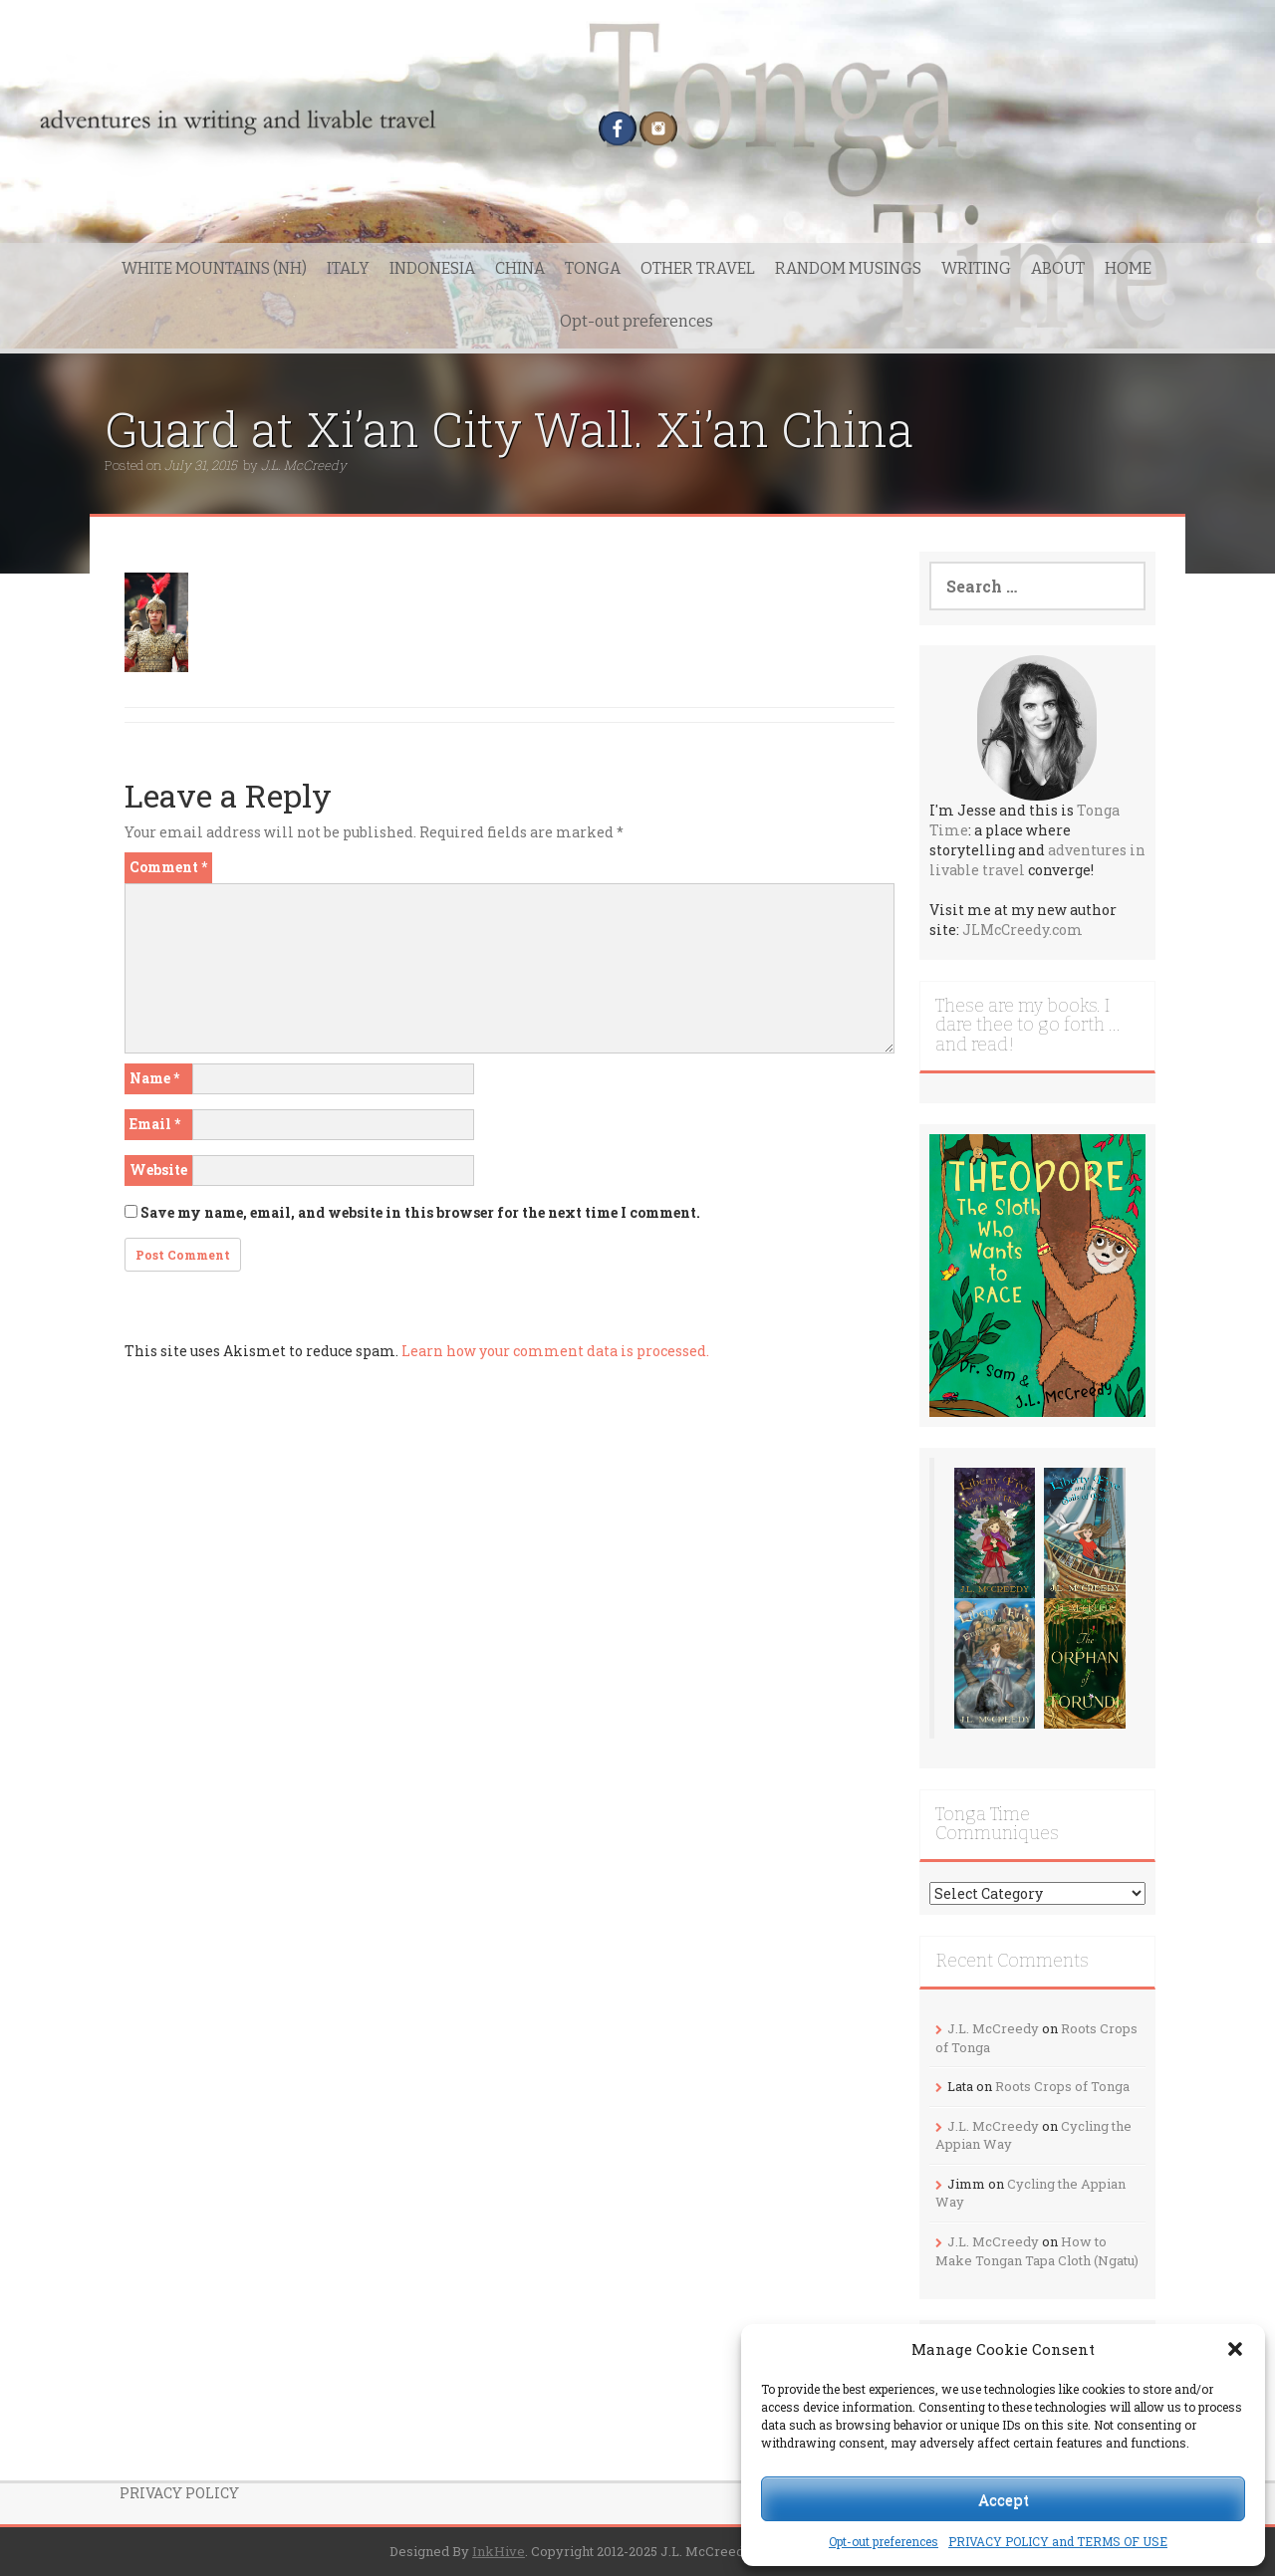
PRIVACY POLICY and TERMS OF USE (1057, 2541)
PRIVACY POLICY (179, 2492)
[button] (1235, 2349)
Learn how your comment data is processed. (555, 1350)
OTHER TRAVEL (697, 268)
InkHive (498, 2551)
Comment (168, 866)
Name (154, 1077)
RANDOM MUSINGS (848, 268)
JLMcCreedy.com (1022, 929)
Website (158, 1169)
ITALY (348, 268)
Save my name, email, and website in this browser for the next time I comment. (420, 1212)
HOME (1128, 268)
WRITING (976, 268)
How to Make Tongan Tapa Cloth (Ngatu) (1037, 2250)
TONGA (593, 268)
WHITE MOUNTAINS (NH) (214, 268)
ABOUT (1058, 268)
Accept (1003, 2499)
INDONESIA (432, 268)
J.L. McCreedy (304, 465)
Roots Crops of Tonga (1062, 2086)
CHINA (520, 268)
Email (154, 1123)
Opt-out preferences (883, 2541)
